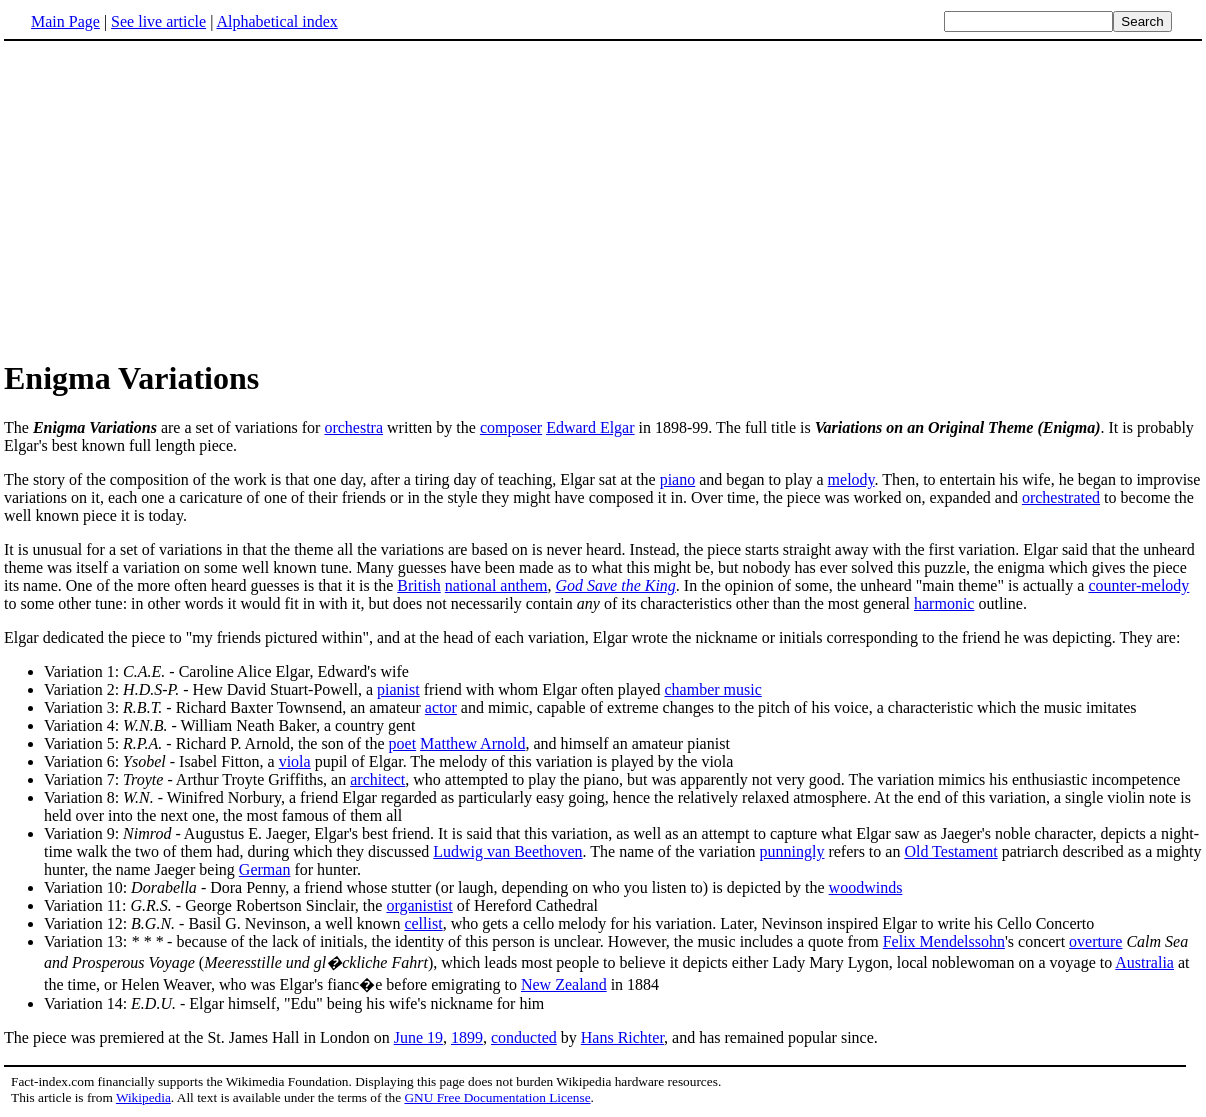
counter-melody (1138, 585)
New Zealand (564, 984)
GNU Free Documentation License (497, 1097)
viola (295, 761)
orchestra (353, 427)
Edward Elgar (590, 427)
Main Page (65, 21)
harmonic (944, 603)
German (265, 869)
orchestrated (1061, 497)
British (419, 585)
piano (678, 479)
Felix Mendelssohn (944, 941)
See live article (158, 21)
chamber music (712, 689)
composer (511, 427)
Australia (1144, 962)
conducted (524, 1037)
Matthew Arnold (472, 743)
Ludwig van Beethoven (507, 851)
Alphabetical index (276, 21)
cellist (423, 923)
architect (377, 779)
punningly (792, 851)
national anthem (496, 585)
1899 (467, 1037)
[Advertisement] (172, 199)
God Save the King (615, 585)
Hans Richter (622, 1037)
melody (851, 479)
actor (441, 707)
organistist (419, 905)
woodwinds (866, 887)
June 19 (418, 1037)
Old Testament (950, 851)
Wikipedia (143, 1097)
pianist (398, 689)
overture (1095, 941)
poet (403, 743)
